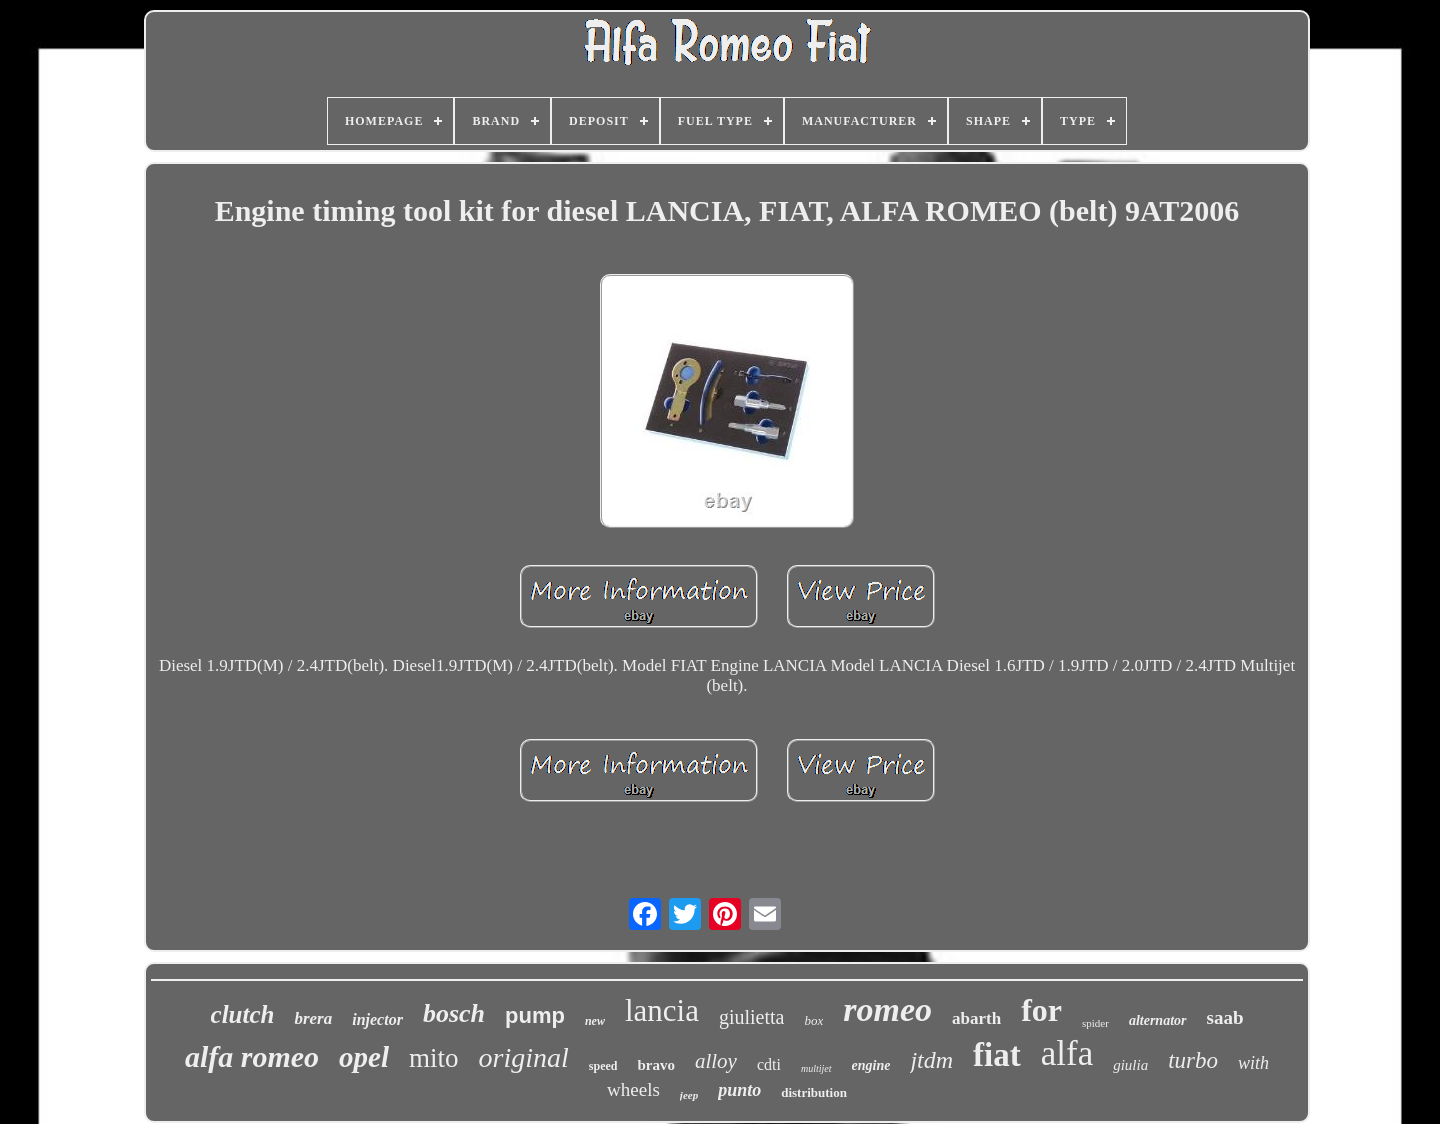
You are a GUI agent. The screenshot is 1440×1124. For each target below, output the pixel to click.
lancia (662, 1010)
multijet (816, 1068)
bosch (454, 1013)
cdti (769, 1064)
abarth (976, 1018)
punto (739, 1090)
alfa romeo (252, 1056)
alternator (1158, 1020)
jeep (689, 1095)
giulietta (752, 1017)
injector (377, 1019)
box (813, 1020)
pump (535, 1015)
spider (1095, 1023)
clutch (243, 1014)
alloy (716, 1061)
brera (313, 1018)
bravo (656, 1065)
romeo (887, 1009)
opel (364, 1057)
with (1253, 1063)
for (1041, 1010)
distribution (814, 1092)
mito (434, 1058)
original (524, 1057)
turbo (1193, 1060)
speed (603, 1066)
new (595, 1021)
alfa (1067, 1053)
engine (871, 1065)
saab (1225, 1017)
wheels (633, 1089)
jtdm (931, 1060)
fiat (997, 1055)
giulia (1130, 1065)
